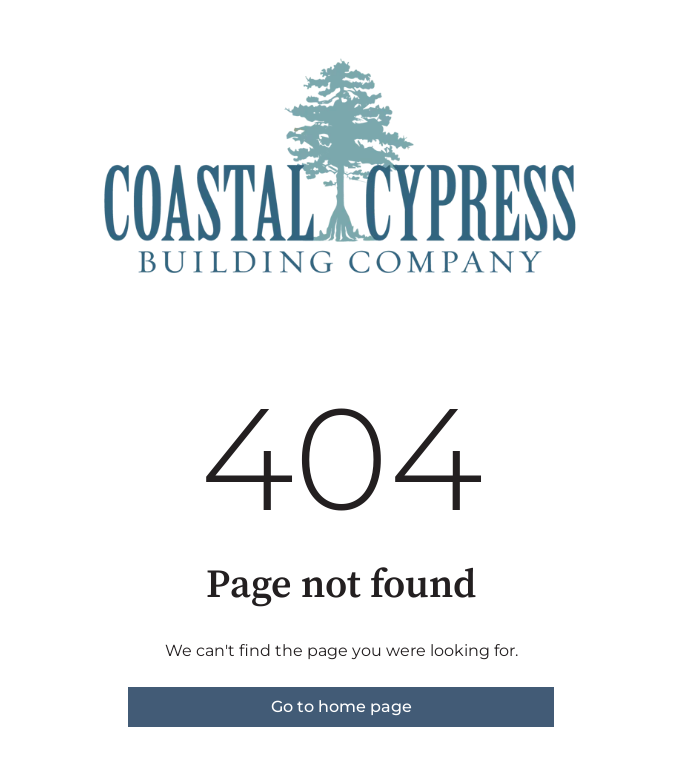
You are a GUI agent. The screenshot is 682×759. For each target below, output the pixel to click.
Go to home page (341, 706)
